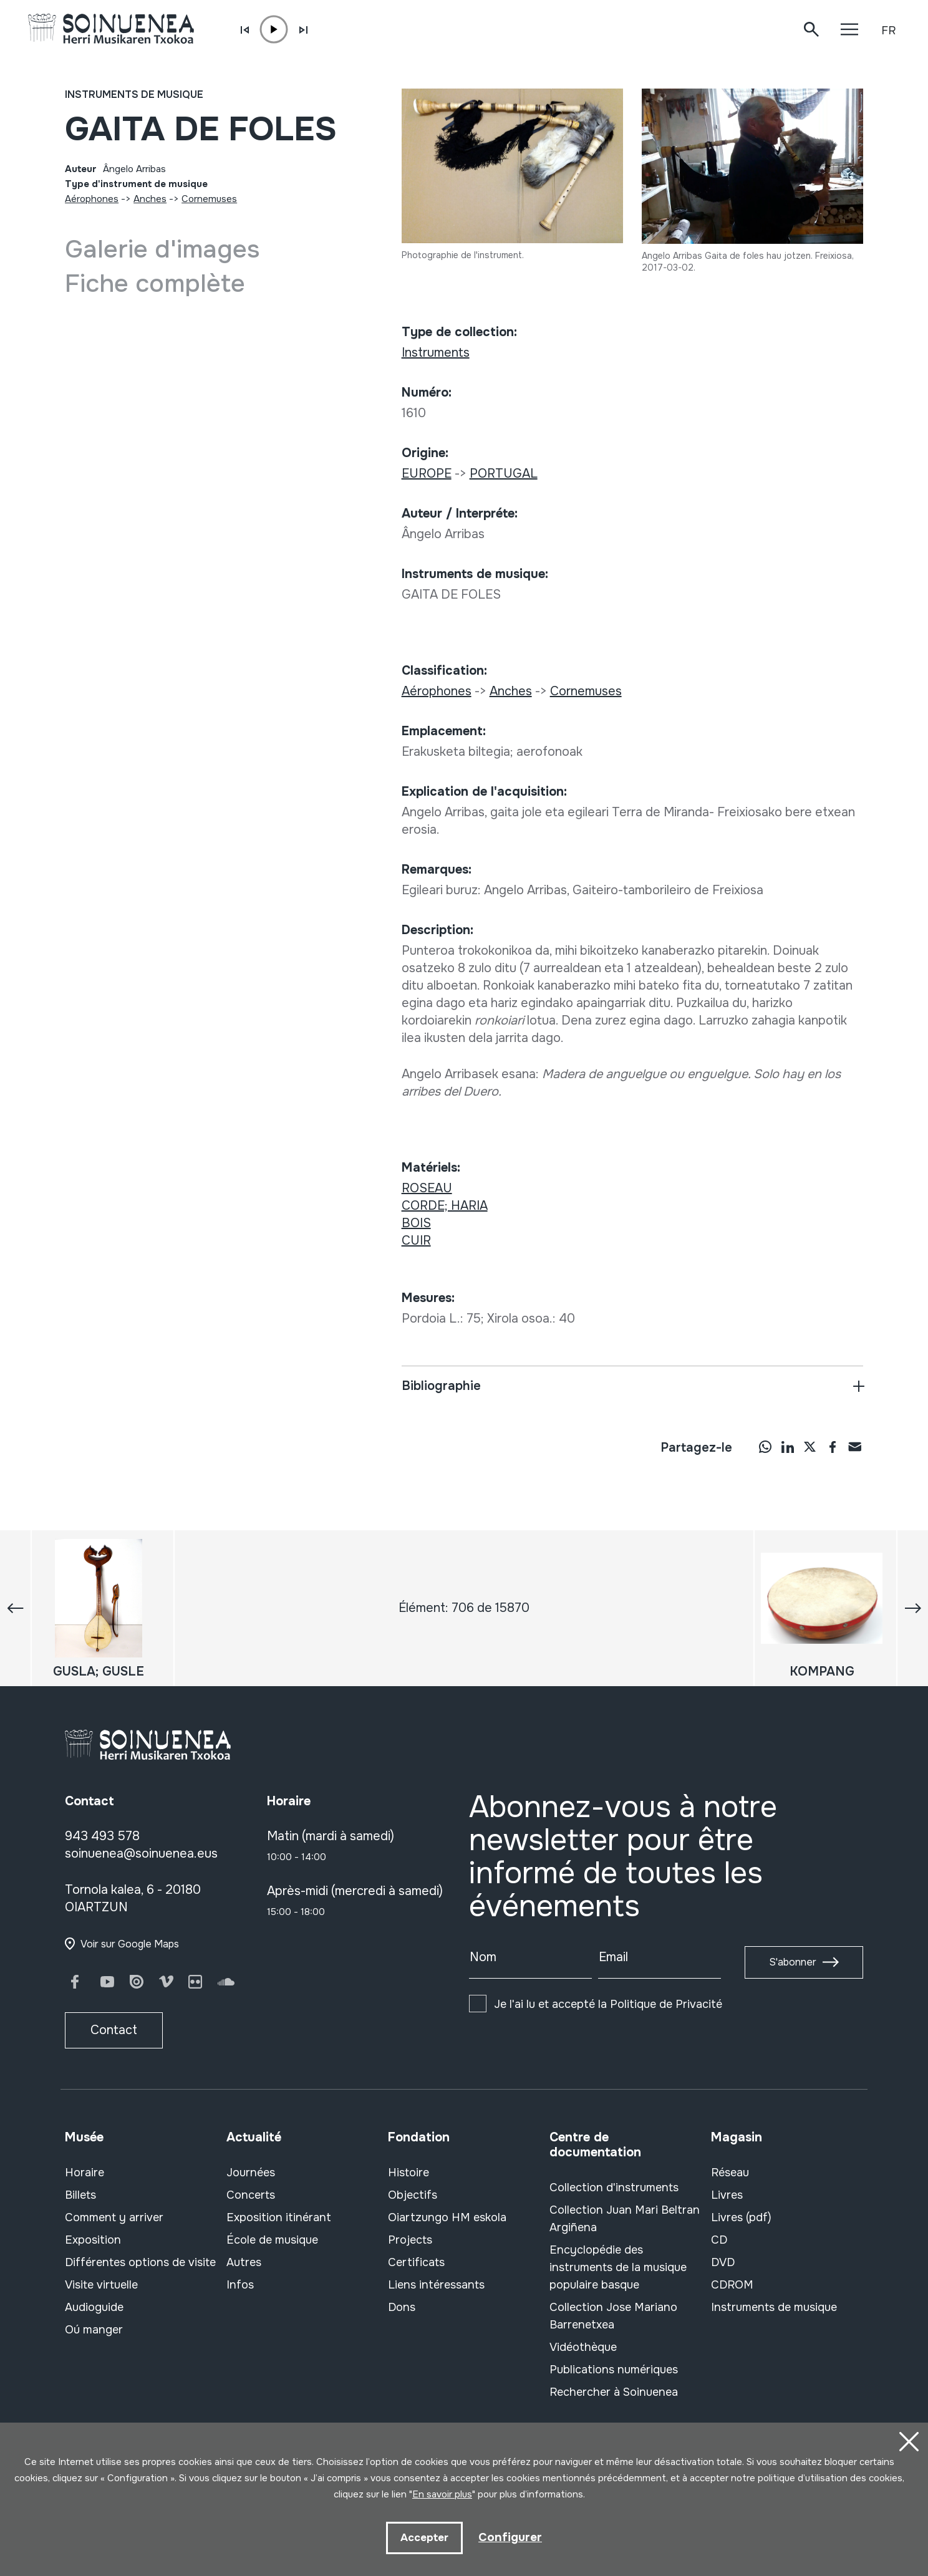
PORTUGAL (504, 473)
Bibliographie (441, 1386)
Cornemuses (209, 199)
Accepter (424, 2537)
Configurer (510, 2536)
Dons (401, 2307)
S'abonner (792, 1962)
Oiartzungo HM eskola (447, 2217)
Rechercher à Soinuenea (613, 2392)
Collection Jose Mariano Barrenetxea (613, 2316)
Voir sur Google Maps (129, 1944)
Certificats (416, 2262)
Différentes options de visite (140, 2262)
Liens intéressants (436, 2285)
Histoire (408, 2172)
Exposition (93, 2240)
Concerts (250, 2195)
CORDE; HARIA (445, 1205)
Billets (80, 2195)
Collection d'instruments (614, 2187)
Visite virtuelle (101, 2285)
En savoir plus (442, 2493)
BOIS (416, 1223)
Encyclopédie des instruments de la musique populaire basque (618, 2267)
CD (719, 2240)
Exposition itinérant (278, 2217)
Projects (410, 2240)
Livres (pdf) (741, 2217)
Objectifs (412, 2195)
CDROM (732, 2285)
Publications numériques (613, 2369)
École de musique (272, 2240)
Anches (150, 199)
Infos (240, 2285)
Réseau (730, 2172)
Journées (250, 2172)
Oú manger (94, 2330)
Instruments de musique (134, 94)
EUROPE (427, 473)
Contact (113, 2030)
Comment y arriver (114, 2217)
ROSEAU (427, 1188)
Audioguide (94, 2307)
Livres (727, 2195)
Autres (243, 2262)
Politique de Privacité (666, 2004)
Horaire (84, 2172)
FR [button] (888, 30)
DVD (723, 2262)
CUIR (416, 1240)
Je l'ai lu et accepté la (608, 2004)
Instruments (436, 352)
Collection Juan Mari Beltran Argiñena (624, 2218)
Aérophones (91, 199)
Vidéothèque (583, 2347)
